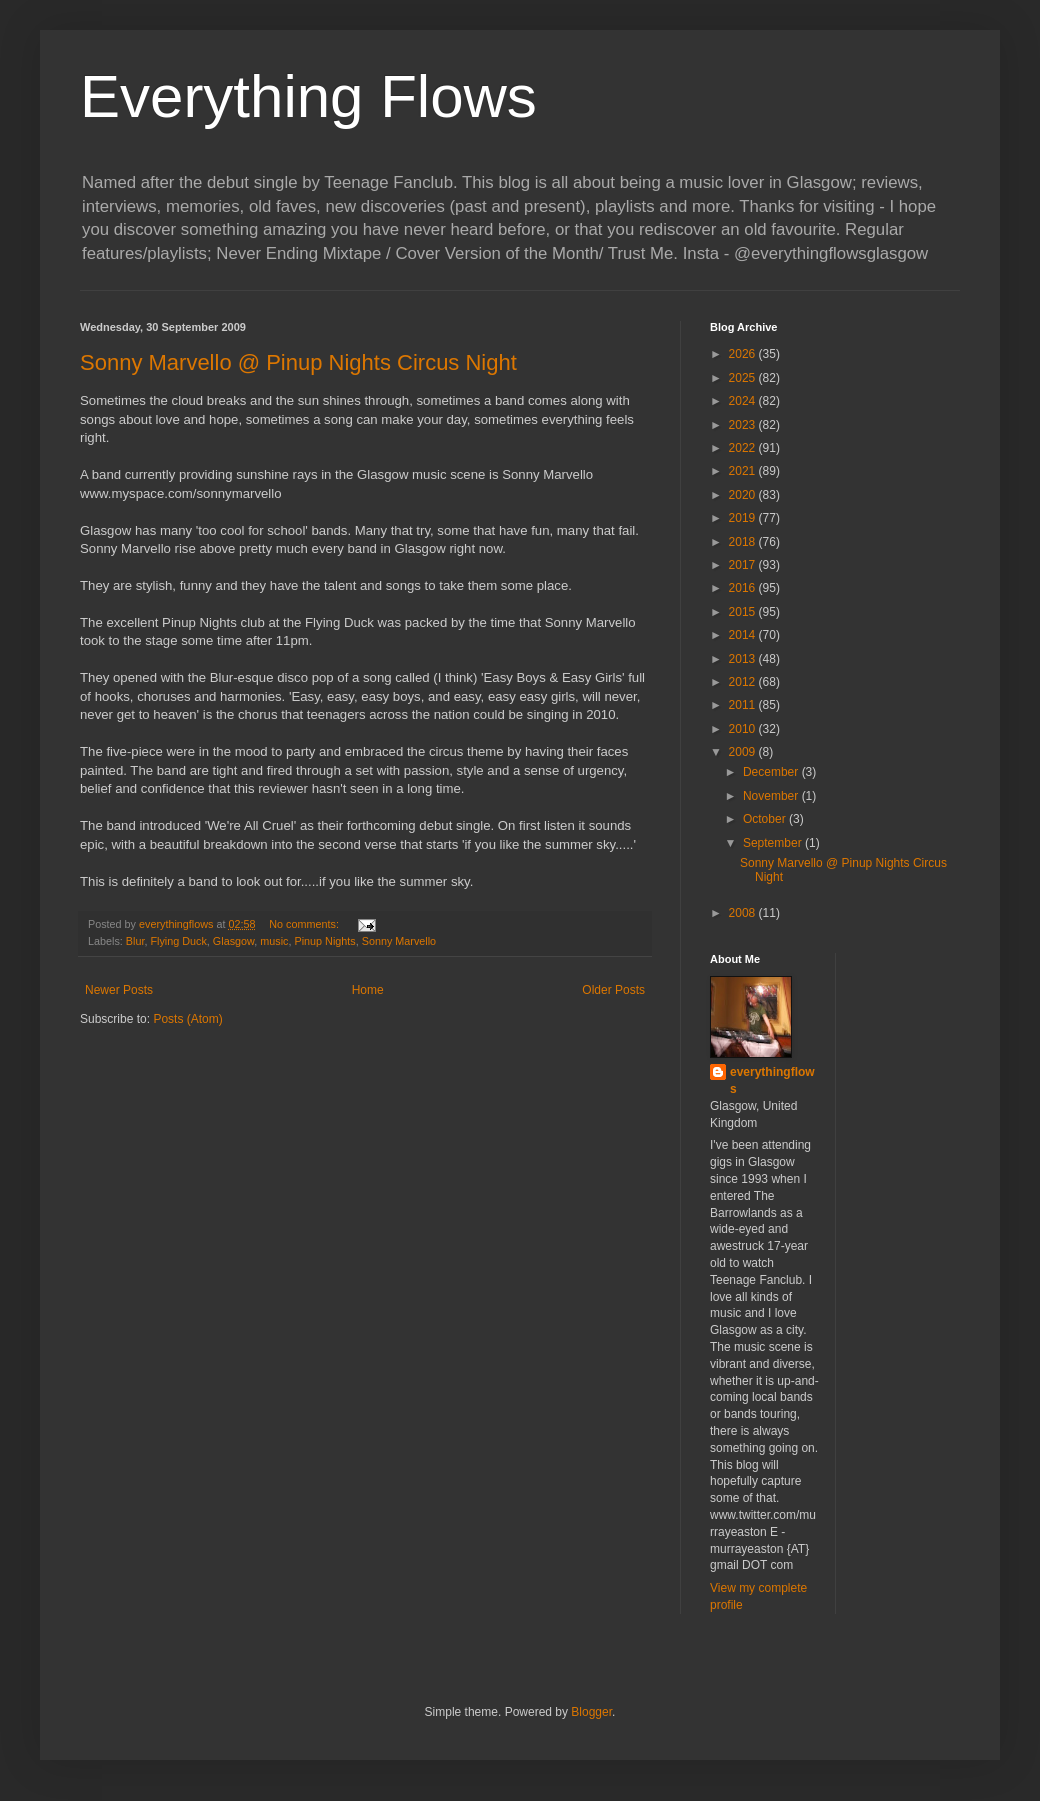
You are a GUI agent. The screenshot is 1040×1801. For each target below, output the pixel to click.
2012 (744, 682)
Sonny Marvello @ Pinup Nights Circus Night (298, 362)
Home (368, 990)
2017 (744, 565)
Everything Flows (308, 96)
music (274, 941)
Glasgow (233, 941)
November (772, 796)
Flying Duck (178, 941)
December (772, 772)
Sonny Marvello (399, 941)
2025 (744, 378)
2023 (744, 425)
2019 (744, 518)
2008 (744, 913)
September (774, 843)
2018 (744, 542)
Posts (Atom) (187, 1019)
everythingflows (772, 1080)
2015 (744, 612)
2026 (744, 354)
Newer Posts (119, 990)
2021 (744, 471)
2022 (744, 448)
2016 (744, 588)
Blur (135, 941)
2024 (744, 401)
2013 (744, 659)
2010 (744, 729)
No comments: (305, 924)
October (766, 819)
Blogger (591, 1712)
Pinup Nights (324, 941)
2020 (744, 495)
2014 (744, 635)
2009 (744, 752)
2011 (744, 705)
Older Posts (613, 990)
